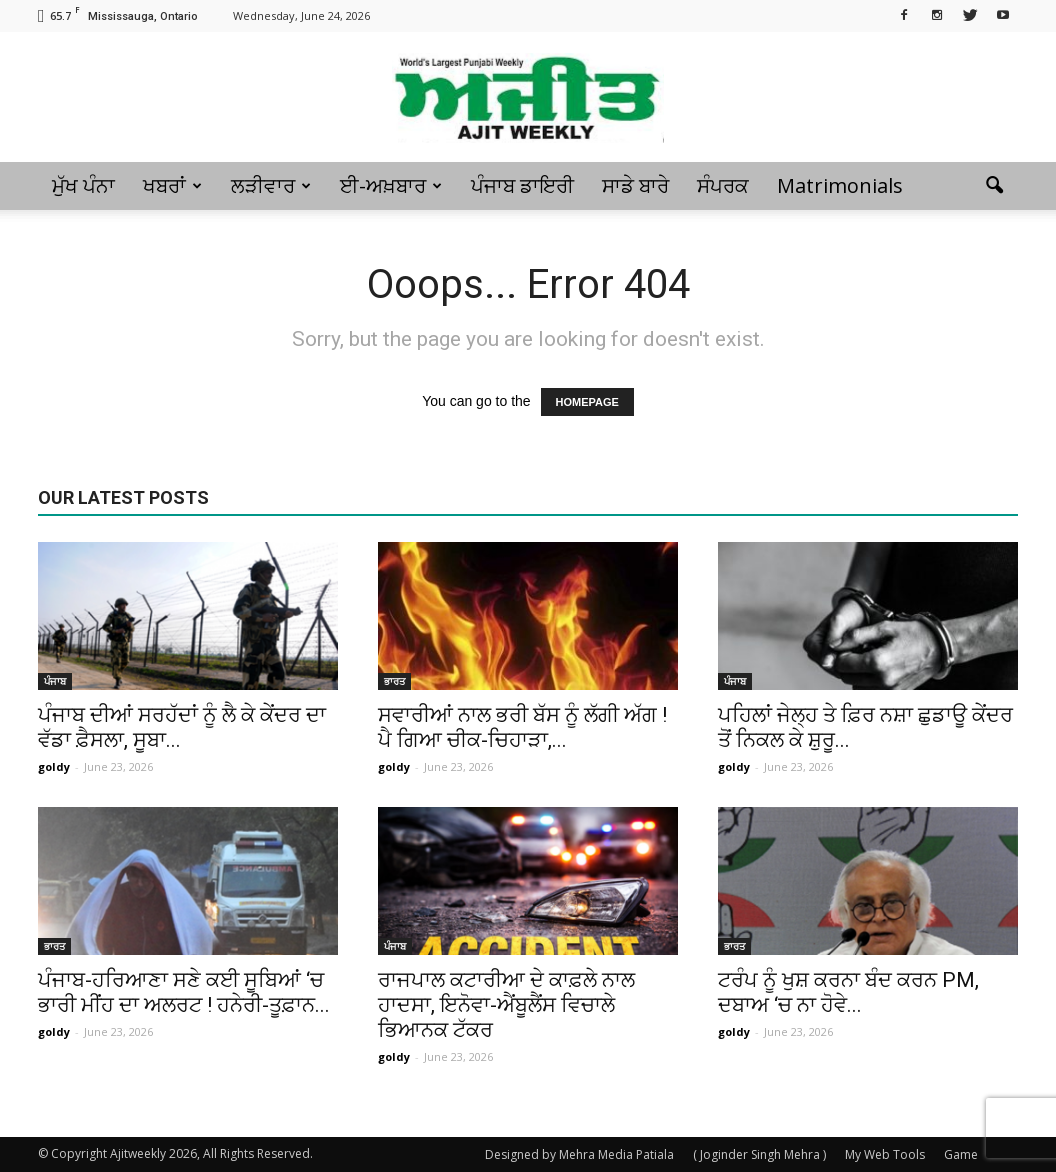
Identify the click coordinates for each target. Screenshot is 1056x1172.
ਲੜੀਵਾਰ (271, 185)
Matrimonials (840, 185)
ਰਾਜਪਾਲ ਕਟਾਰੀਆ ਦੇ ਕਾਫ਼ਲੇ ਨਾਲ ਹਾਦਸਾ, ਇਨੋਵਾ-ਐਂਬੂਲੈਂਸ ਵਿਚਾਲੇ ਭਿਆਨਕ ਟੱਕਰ (506, 1005)
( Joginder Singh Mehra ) (759, 1154)
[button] (994, 186)
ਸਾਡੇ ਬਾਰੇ (635, 185)
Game (961, 1154)
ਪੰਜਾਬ (55, 681)
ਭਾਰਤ (394, 681)
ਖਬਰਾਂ (172, 185)
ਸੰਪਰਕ (723, 185)
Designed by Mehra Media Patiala (579, 1154)
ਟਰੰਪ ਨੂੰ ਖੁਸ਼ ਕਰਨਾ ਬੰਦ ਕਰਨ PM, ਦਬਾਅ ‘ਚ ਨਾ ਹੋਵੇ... (848, 992)
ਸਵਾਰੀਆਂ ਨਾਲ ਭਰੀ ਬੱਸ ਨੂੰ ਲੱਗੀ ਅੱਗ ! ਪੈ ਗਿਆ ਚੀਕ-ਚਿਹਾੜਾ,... (522, 727)
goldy (54, 766)
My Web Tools (885, 1154)
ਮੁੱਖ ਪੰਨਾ (83, 185)
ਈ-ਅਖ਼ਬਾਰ (391, 185)
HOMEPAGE (587, 402)
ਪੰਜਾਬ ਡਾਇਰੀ (522, 185)
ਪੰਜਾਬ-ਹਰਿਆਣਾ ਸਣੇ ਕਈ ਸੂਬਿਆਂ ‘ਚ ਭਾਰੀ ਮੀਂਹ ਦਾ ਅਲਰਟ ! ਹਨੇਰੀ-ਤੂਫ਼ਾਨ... (184, 992)
